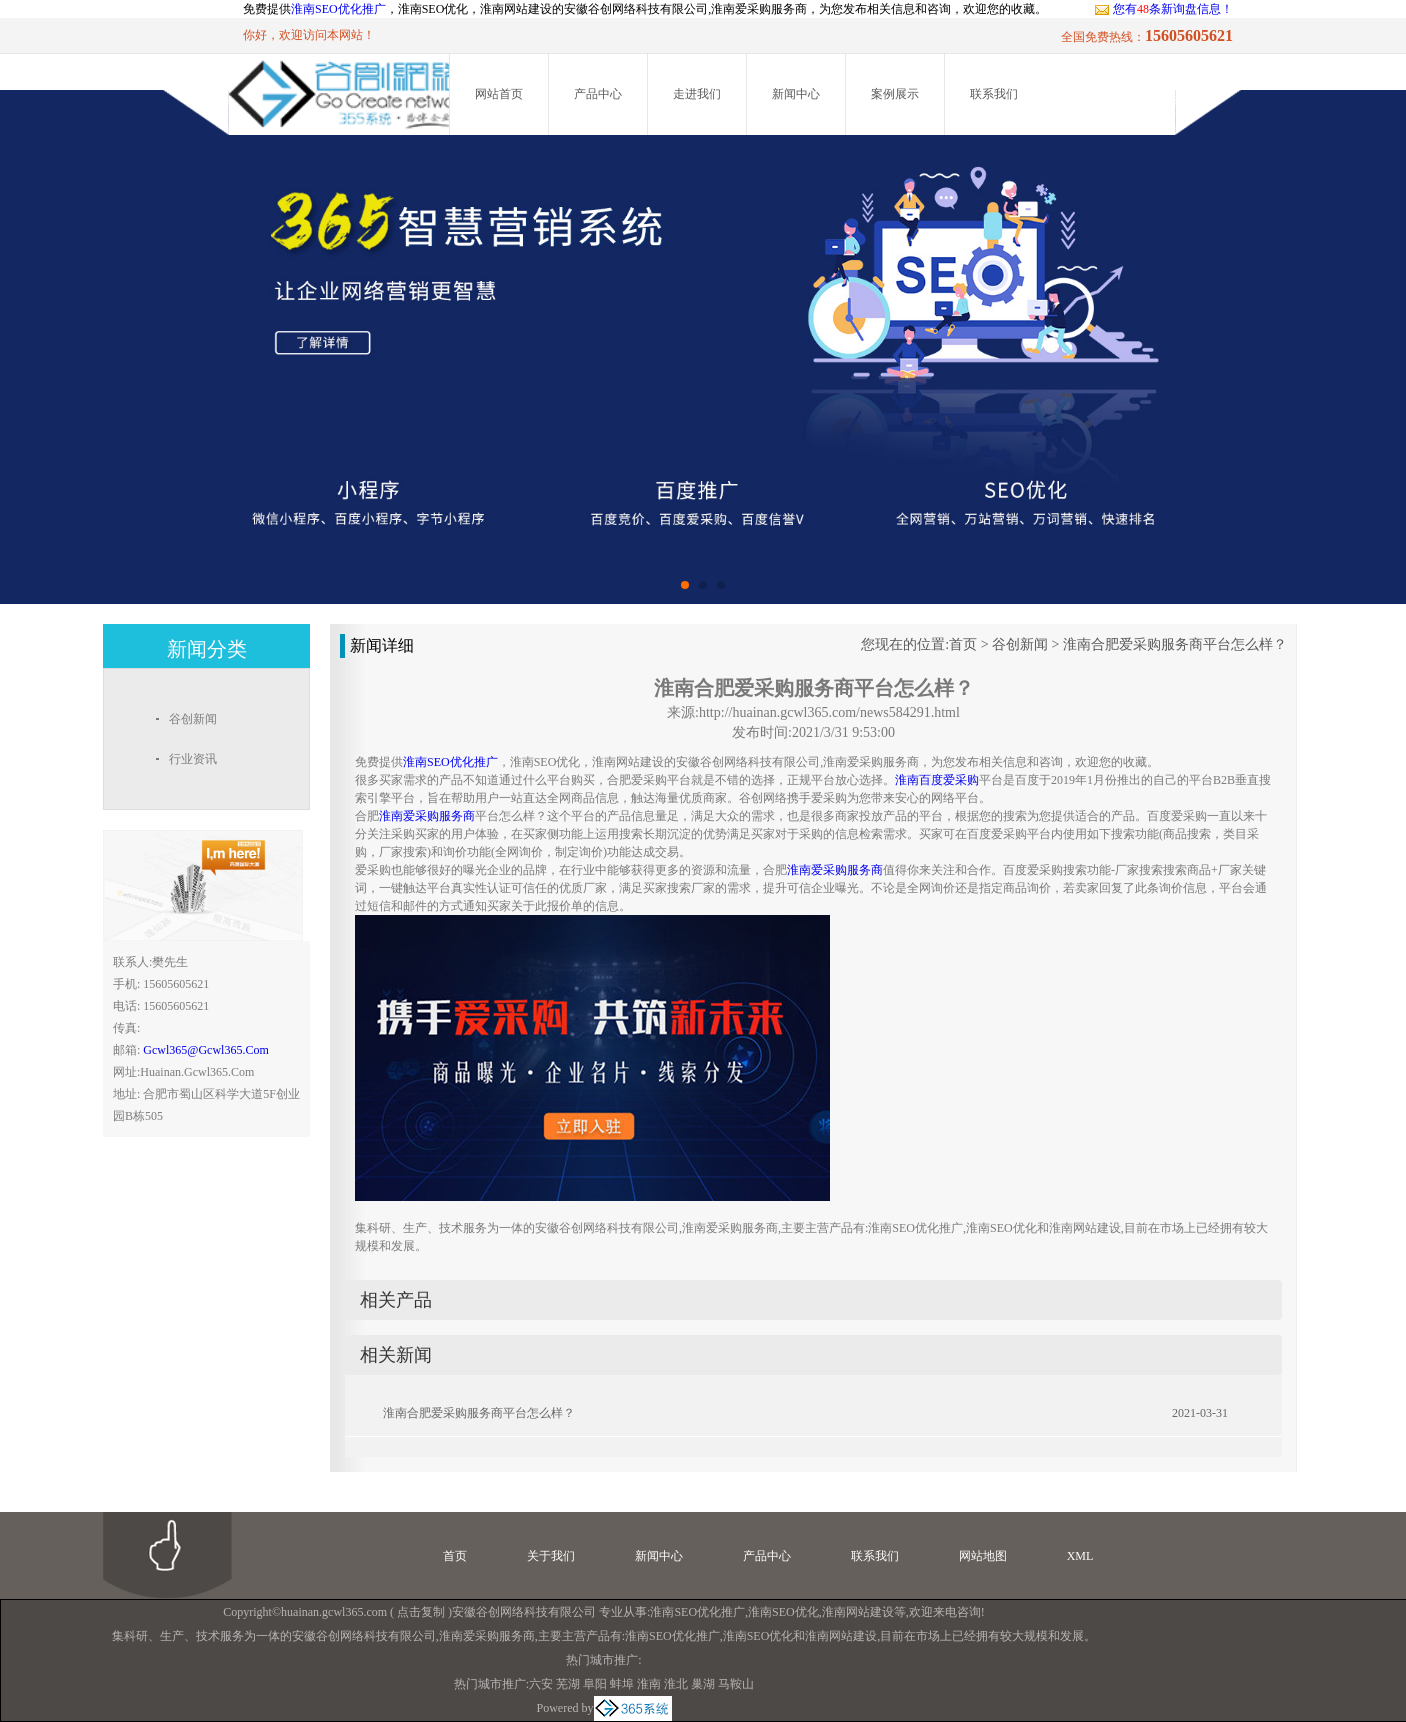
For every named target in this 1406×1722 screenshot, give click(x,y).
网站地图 (983, 1556)
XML (1080, 1556)
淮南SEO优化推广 (338, 9)
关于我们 (551, 1556)
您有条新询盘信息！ (1163, 9)
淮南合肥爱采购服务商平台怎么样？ (1175, 644)
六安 (541, 1684)
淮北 (676, 1684)
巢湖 (703, 1684)
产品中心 (598, 94)
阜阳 (595, 1684)
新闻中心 (796, 94)
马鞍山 (736, 1684)
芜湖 (568, 1684)
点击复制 (421, 1612)
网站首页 (499, 94)
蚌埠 (622, 1684)
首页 (963, 644)
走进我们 (697, 94)
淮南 (649, 1684)
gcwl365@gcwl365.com (205, 1050)
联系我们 (994, 94)
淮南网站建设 (858, 1612)
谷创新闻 (1020, 644)
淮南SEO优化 (783, 1612)
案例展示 (895, 94)
